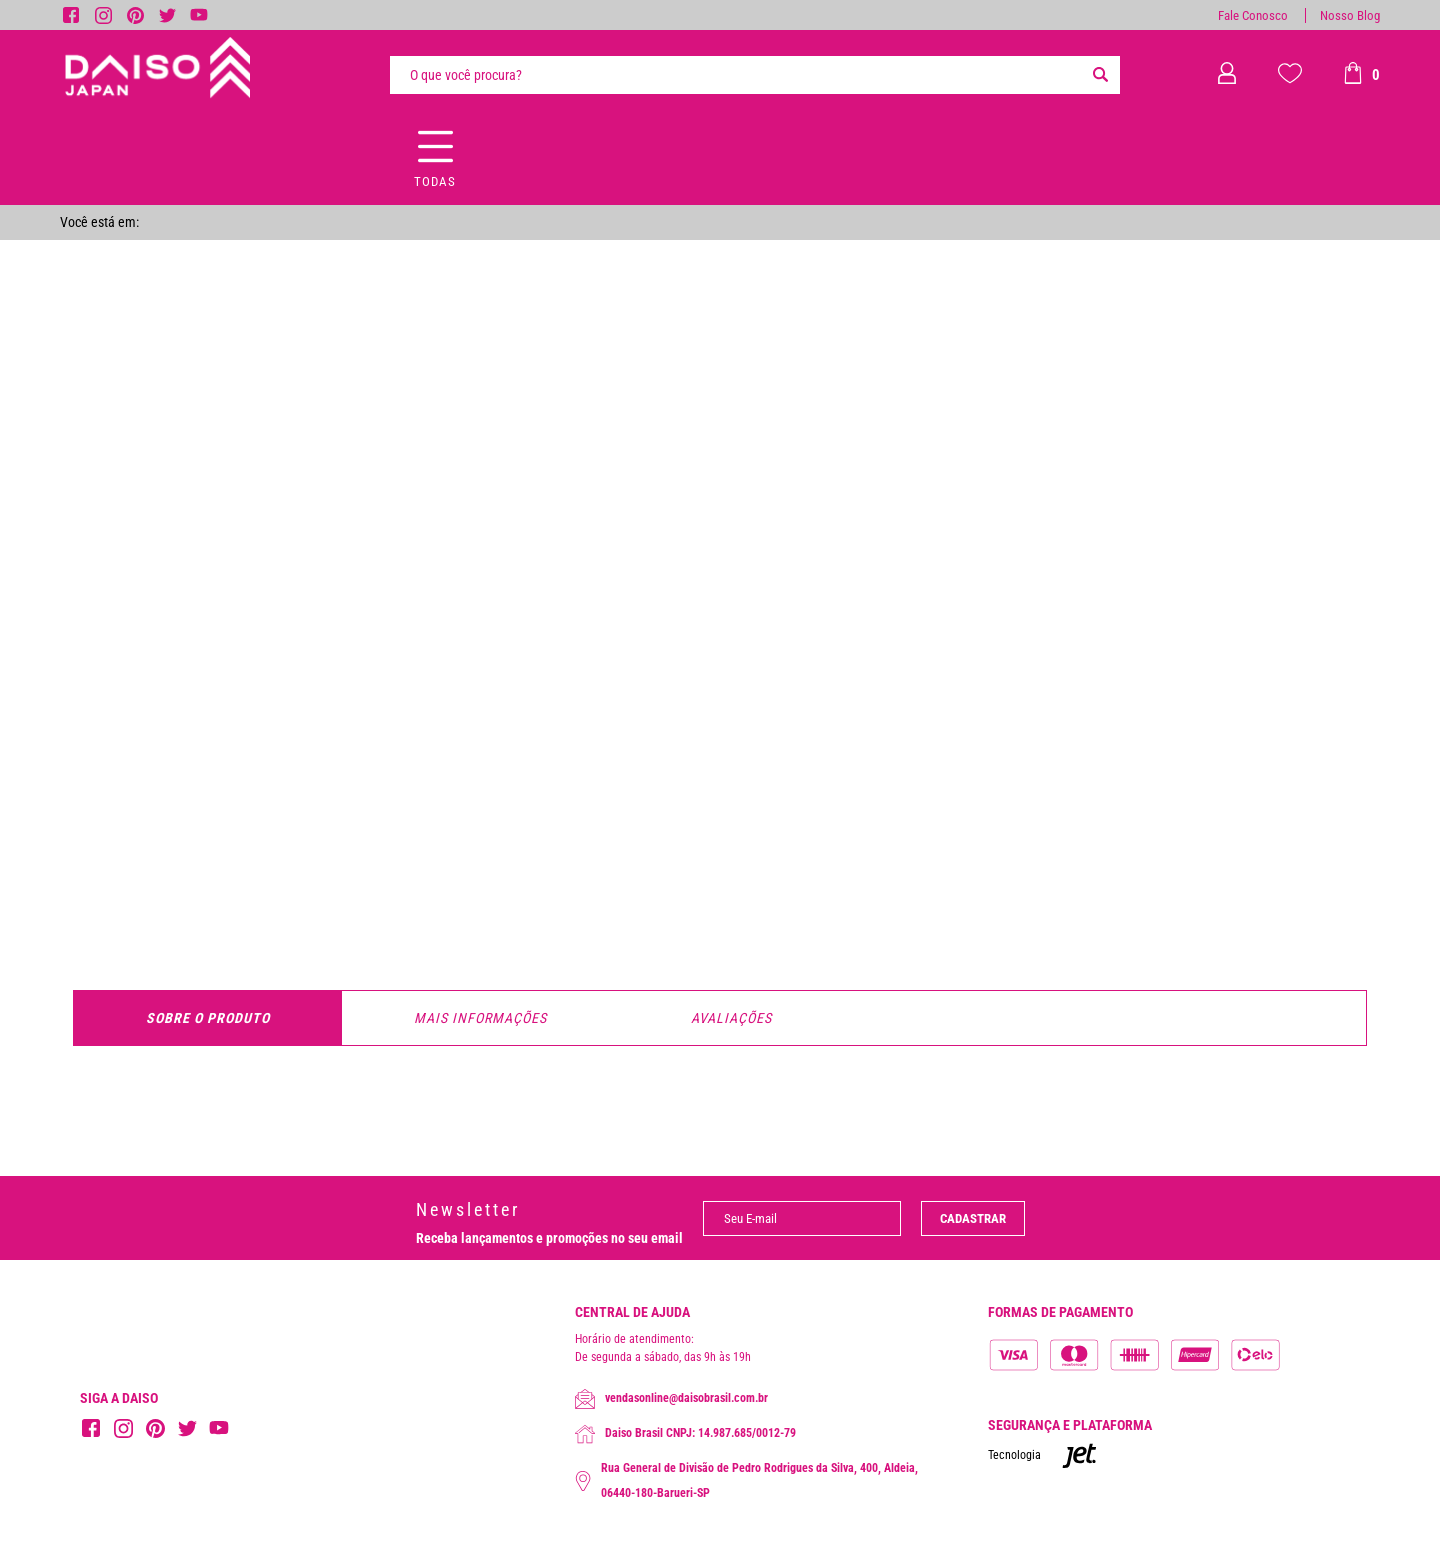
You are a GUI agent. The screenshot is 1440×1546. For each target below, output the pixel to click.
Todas (435, 181)
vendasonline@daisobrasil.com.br (671, 1399)
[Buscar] (1100, 75)
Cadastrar (973, 1218)
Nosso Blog (1350, 15)
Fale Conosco (1253, 15)
